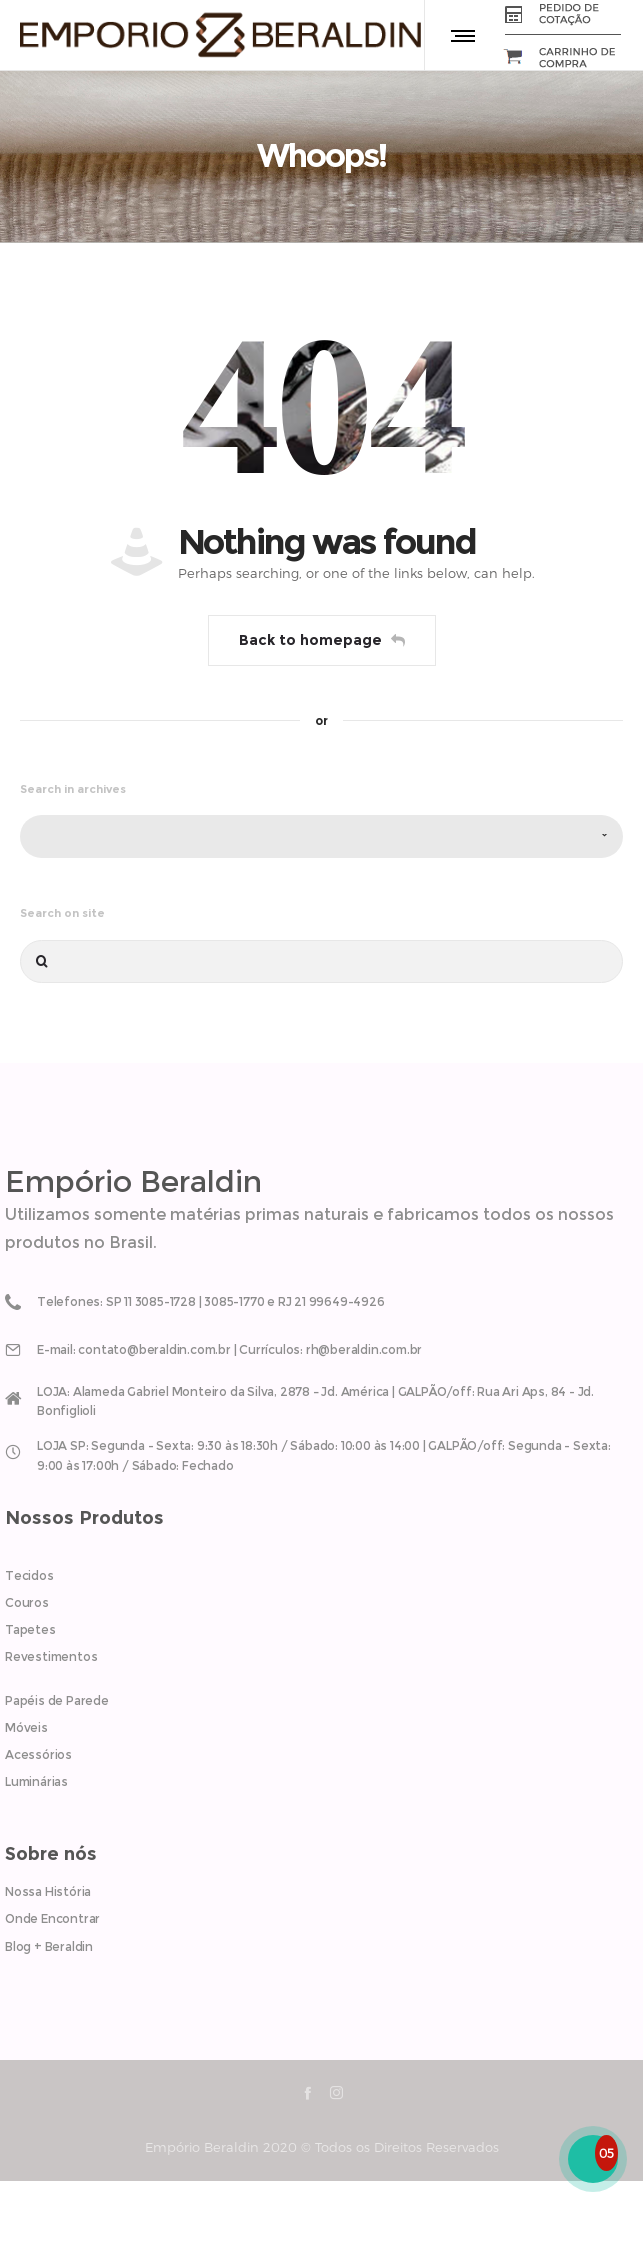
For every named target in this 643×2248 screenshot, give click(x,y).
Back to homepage (322, 640)
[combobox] (321, 836)
